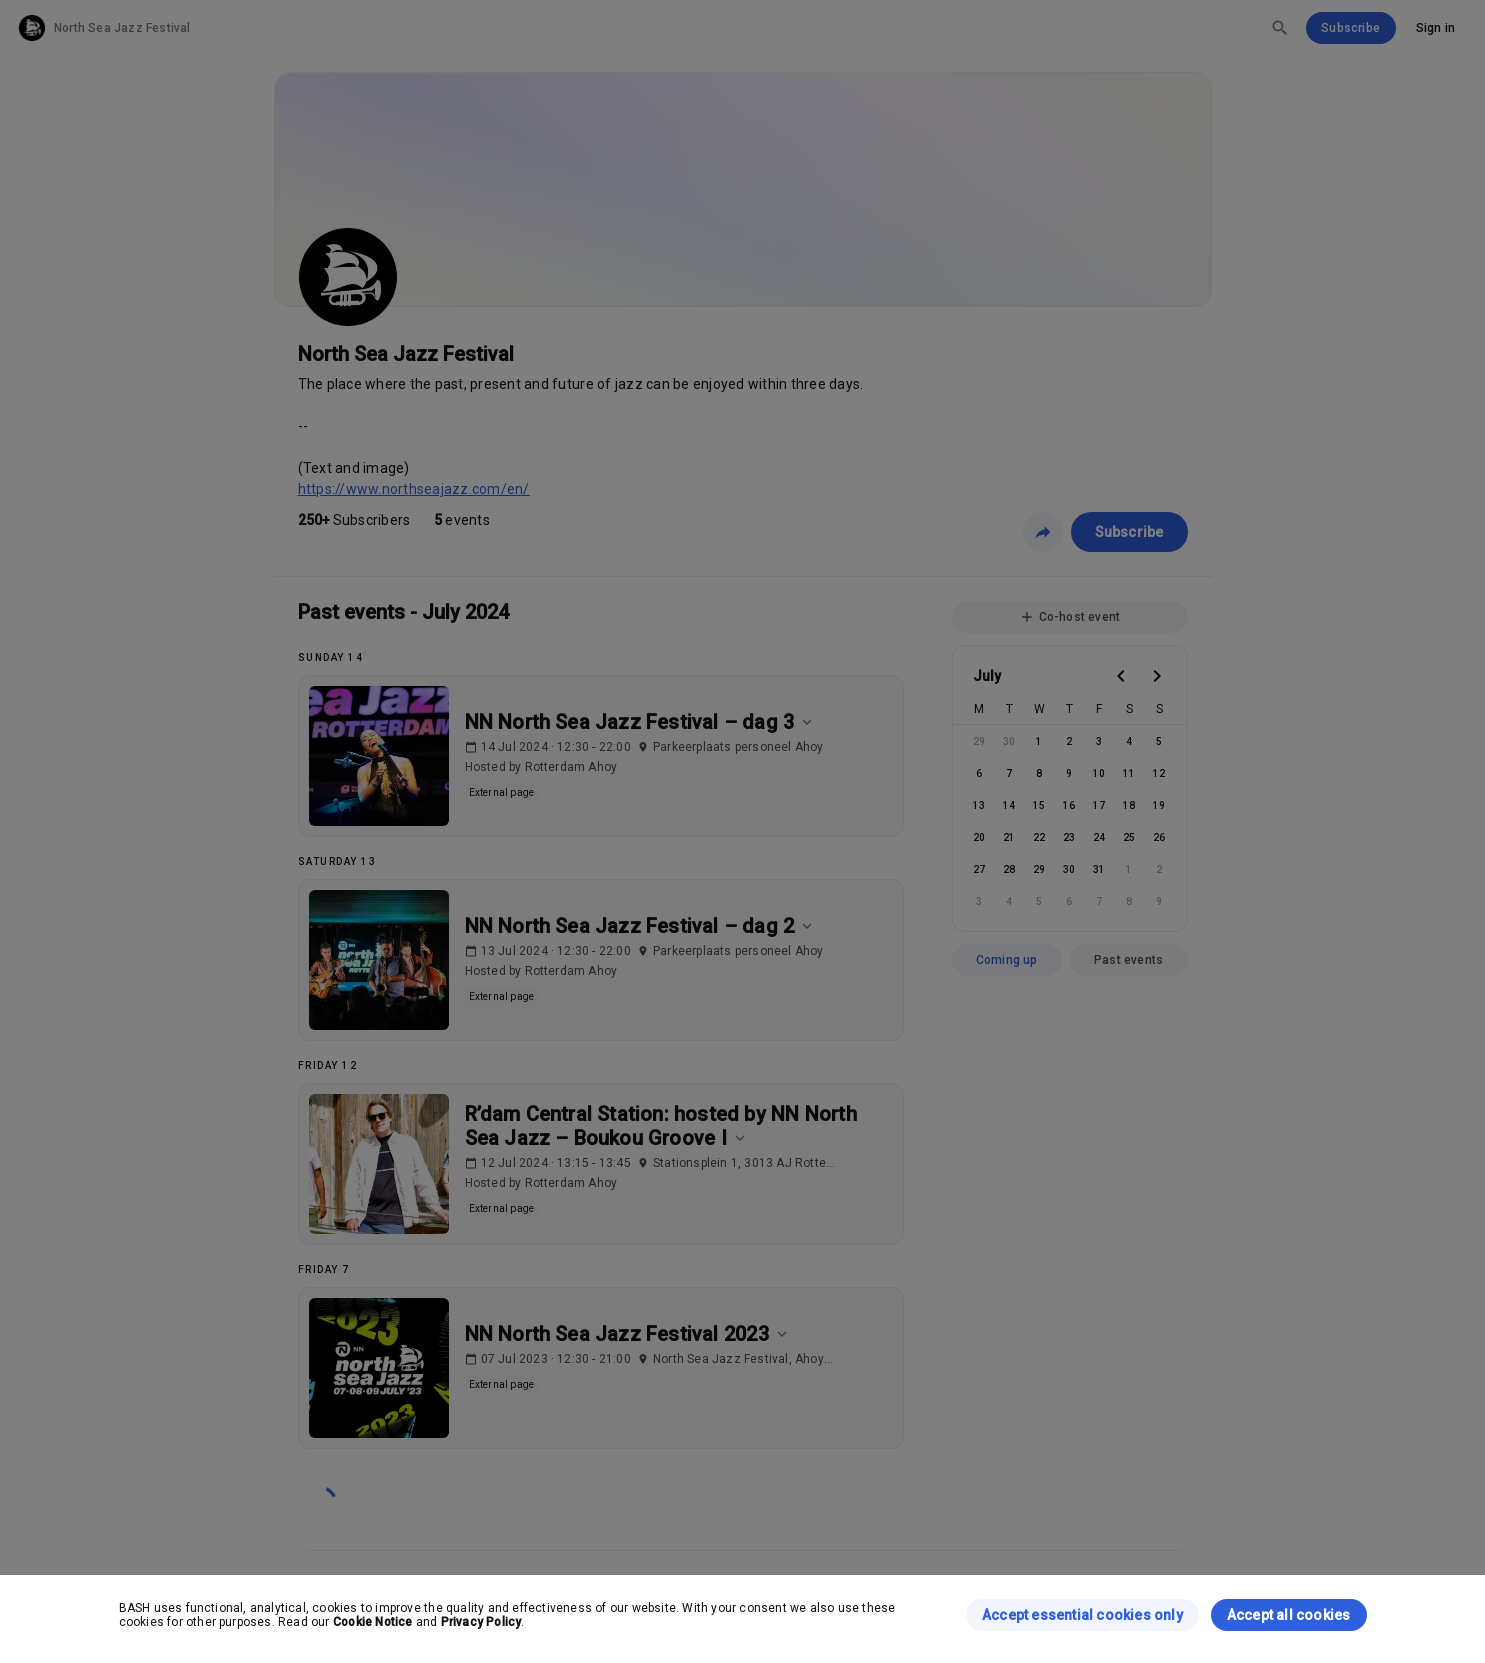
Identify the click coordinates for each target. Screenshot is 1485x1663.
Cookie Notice (373, 1622)
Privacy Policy (481, 1622)
